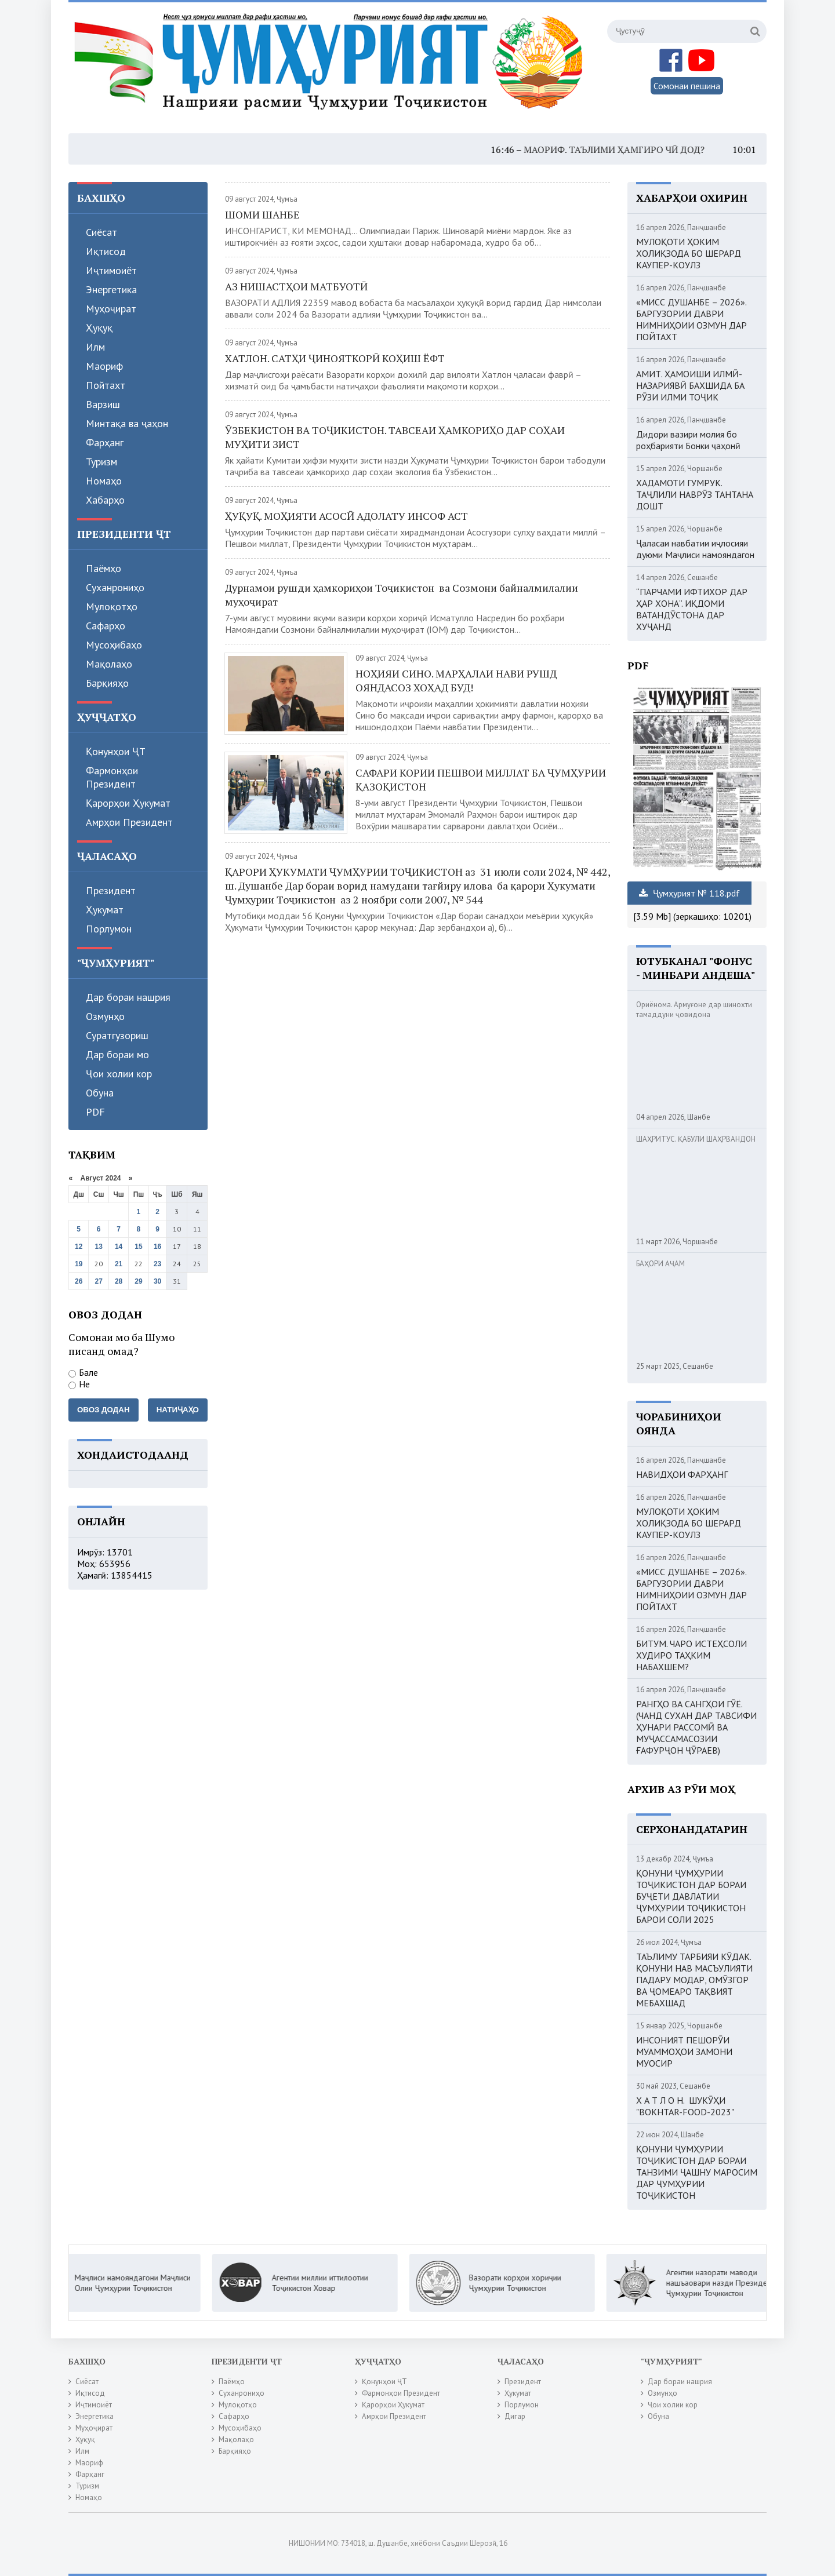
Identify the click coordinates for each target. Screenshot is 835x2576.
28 (118, 1281)
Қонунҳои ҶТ (116, 751)
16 (157, 1247)
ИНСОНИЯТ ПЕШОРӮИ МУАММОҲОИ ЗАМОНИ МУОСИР (684, 2051)
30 (157, 1281)
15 (138, 1247)
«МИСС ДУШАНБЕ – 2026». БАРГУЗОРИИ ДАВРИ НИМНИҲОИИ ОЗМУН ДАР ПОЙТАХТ (691, 319)
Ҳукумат (105, 909)
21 (118, 1264)
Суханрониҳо (115, 587)
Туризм (101, 461)
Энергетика (111, 289)
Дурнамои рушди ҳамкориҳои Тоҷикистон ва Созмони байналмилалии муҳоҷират (401, 595)
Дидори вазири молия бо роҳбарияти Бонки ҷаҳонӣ (688, 439)
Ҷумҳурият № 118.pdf (689, 893)
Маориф (104, 366)
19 (78, 1264)
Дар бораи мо (117, 1054)
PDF (95, 1111)
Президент (111, 890)
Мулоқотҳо (111, 606)
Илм (95, 347)
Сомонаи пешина (687, 86)
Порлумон (109, 928)
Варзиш (103, 404)
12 (78, 1247)
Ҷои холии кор (119, 1073)
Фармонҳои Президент (112, 777)
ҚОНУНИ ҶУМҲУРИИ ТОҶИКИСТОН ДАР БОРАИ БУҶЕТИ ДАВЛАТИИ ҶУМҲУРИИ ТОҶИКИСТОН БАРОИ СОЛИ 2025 (691, 1896)
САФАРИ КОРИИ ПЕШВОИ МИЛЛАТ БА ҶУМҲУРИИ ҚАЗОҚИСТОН (480, 779)
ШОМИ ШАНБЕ (262, 214)
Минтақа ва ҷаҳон (127, 423)
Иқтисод (106, 251)
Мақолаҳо (109, 664)
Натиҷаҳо (178, 1409)
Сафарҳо (105, 625)
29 (138, 1281)
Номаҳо (104, 480)
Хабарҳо (105, 500)
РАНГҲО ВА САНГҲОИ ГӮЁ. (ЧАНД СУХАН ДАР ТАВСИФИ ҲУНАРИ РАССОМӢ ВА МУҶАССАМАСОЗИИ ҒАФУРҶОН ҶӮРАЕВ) (696, 1727)
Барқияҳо (107, 683)
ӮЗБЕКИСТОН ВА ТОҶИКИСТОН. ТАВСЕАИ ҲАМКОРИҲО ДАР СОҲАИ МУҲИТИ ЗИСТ (395, 437)
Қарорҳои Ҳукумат (128, 803)
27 (99, 1281)
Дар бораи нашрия (128, 997)
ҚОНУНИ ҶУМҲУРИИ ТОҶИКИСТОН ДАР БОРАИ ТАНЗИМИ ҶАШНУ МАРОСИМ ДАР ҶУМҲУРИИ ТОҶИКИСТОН (696, 2172)
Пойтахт (105, 385)
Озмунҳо (105, 1016)
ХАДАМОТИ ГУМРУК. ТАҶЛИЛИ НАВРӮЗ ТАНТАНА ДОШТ (694, 494)
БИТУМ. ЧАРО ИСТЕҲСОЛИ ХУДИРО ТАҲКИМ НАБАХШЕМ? (691, 1655)
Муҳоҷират (111, 308)
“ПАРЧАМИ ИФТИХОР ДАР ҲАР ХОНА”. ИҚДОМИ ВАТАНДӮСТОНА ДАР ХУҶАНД (691, 609)
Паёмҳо (103, 568)
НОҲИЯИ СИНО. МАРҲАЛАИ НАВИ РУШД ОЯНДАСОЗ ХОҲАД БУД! (456, 680)
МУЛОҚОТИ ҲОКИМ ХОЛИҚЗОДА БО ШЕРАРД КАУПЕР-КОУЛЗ (688, 253)
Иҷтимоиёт (111, 270)
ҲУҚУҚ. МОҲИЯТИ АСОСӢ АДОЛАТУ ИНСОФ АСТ (346, 516)
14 (118, 1247)
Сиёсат (101, 232)
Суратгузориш (117, 1035)
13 (99, 1247)
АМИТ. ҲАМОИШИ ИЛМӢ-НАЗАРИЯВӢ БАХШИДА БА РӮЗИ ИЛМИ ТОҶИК (690, 385)
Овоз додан (103, 1409)
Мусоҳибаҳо (114, 644)
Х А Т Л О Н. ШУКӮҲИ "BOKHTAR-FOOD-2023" (685, 2106)
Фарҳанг (105, 442)
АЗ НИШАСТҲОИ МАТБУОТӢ (296, 286)
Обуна (100, 1092)
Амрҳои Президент (129, 822)
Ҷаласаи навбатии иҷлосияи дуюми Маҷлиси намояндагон (695, 548)
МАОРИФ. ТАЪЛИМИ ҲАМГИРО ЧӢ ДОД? (634, 149)
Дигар (514, 2416)
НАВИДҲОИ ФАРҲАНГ (682, 1474)
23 (157, 1264)
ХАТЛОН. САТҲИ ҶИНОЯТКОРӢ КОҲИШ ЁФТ (335, 358)
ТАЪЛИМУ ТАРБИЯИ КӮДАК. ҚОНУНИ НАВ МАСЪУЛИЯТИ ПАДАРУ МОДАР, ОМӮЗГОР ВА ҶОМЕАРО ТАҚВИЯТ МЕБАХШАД (694, 1980)
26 (78, 1281)
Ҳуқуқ (99, 327)
